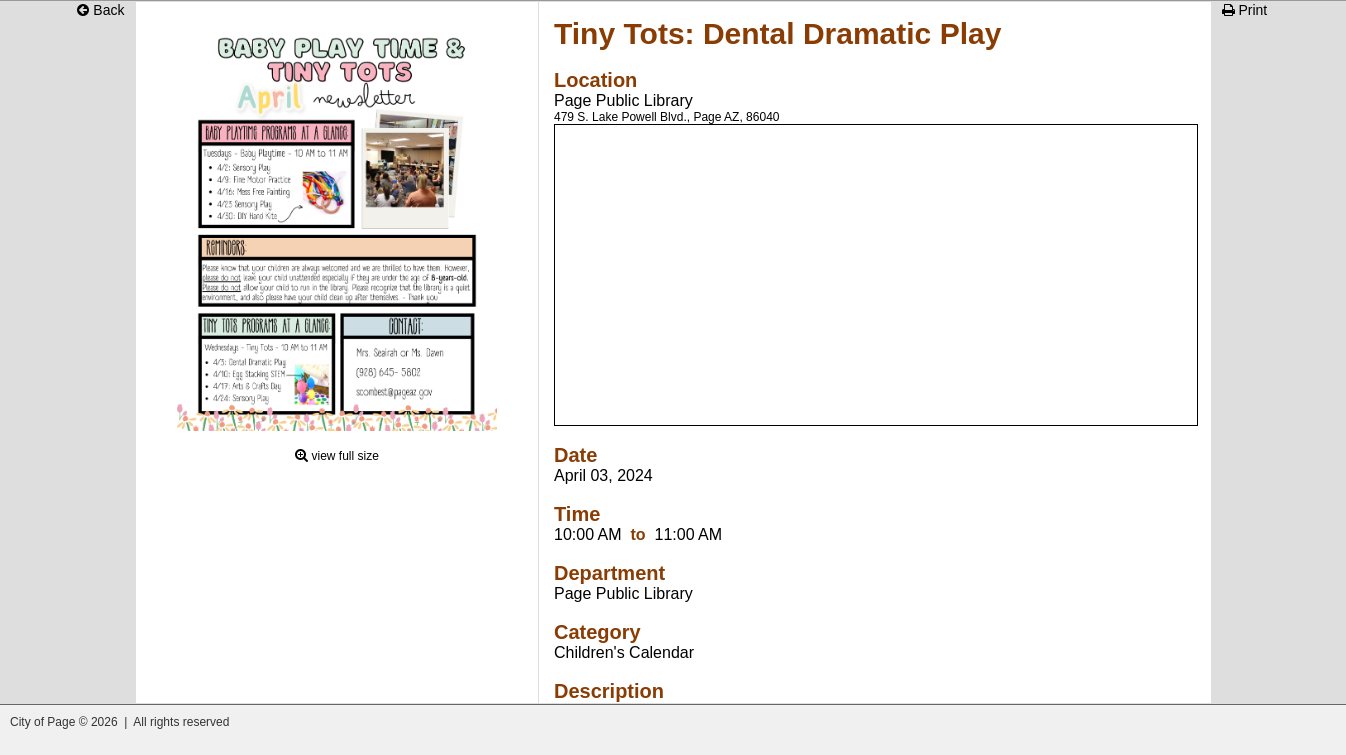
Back (100, 10)
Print (1245, 10)
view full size (345, 456)
